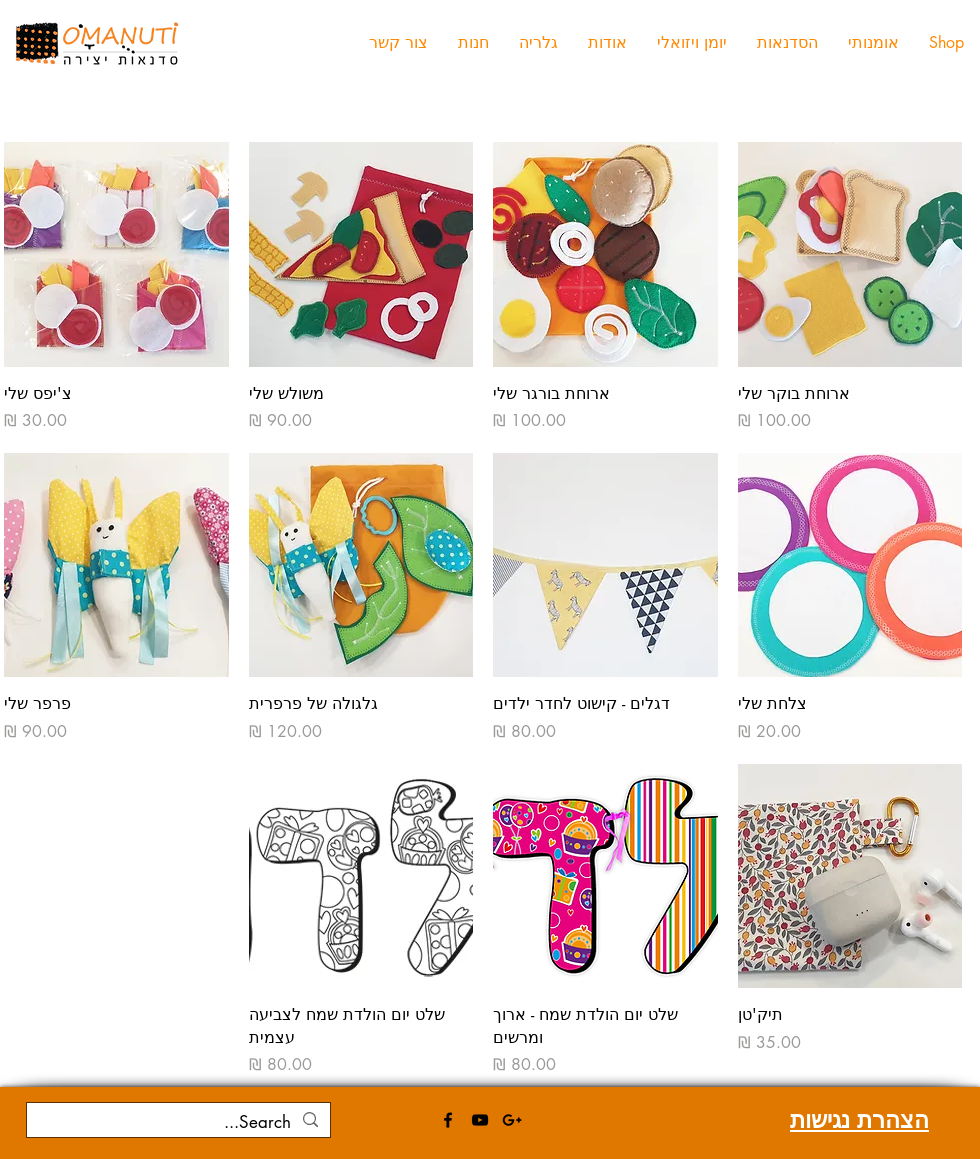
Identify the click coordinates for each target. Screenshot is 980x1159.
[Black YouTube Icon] (480, 1120)
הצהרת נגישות (859, 1120)
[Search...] (180, 1123)
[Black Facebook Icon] (448, 1120)
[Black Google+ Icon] (512, 1120)
